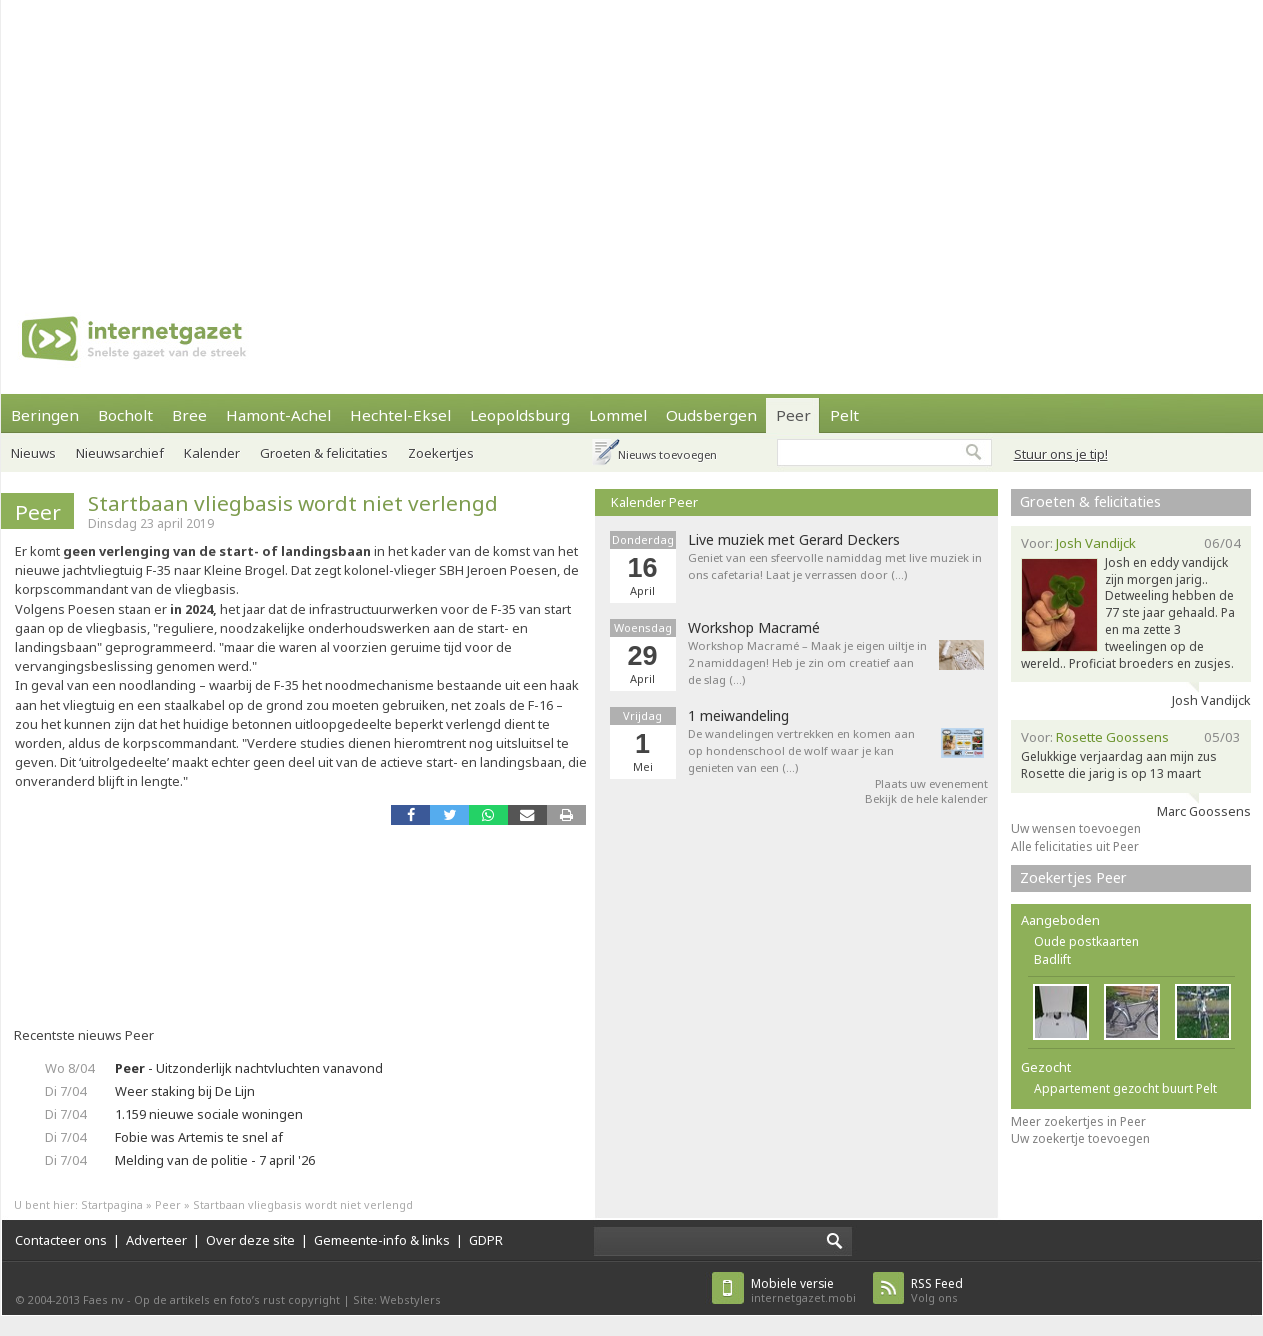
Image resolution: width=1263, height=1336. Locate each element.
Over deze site (250, 1240)
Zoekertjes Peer (1073, 877)
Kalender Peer (654, 502)
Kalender (212, 453)
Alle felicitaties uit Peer (1075, 846)
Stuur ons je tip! (1061, 454)
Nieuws (33, 453)
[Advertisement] (586, 140)
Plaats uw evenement (931, 783)
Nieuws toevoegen (667, 454)
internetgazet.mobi (803, 1290)
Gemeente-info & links (382, 1240)
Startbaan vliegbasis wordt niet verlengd (293, 503)
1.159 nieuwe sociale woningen (209, 1114)
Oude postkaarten (1086, 941)
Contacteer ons (61, 1240)
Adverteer (156, 1240)
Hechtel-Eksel (400, 415)
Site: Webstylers (397, 1299)
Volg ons (937, 1290)
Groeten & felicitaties (324, 453)
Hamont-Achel (278, 415)
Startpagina (112, 1204)
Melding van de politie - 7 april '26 (215, 1160)
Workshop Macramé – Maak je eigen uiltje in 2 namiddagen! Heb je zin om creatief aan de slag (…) (807, 662)
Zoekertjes (441, 453)
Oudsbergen (711, 415)
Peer (793, 415)
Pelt (844, 415)
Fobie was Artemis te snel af (199, 1137)
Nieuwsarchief (120, 453)
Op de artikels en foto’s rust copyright (237, 1299)
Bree (189, 415)
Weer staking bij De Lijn (185, 1091)
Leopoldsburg (520, 415)
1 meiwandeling (738, 716)
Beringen (45, 415)
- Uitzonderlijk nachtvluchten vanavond (249, 1068)
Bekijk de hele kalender (926, 798)
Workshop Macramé (754, 628)
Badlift (1052, 959)
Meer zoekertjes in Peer (1078, 1121)
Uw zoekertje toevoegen (1080, 1138)
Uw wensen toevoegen (1076, 828)
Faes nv (103, 1299)
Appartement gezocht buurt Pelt (1125, 1088)
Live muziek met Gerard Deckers (794, 540)
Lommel (618, 415)
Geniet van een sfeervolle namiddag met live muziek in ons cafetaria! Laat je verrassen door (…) (835, 566)
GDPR (486, 1240)
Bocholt (125, 415)
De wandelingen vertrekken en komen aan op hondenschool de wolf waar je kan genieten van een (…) (801, 750)
